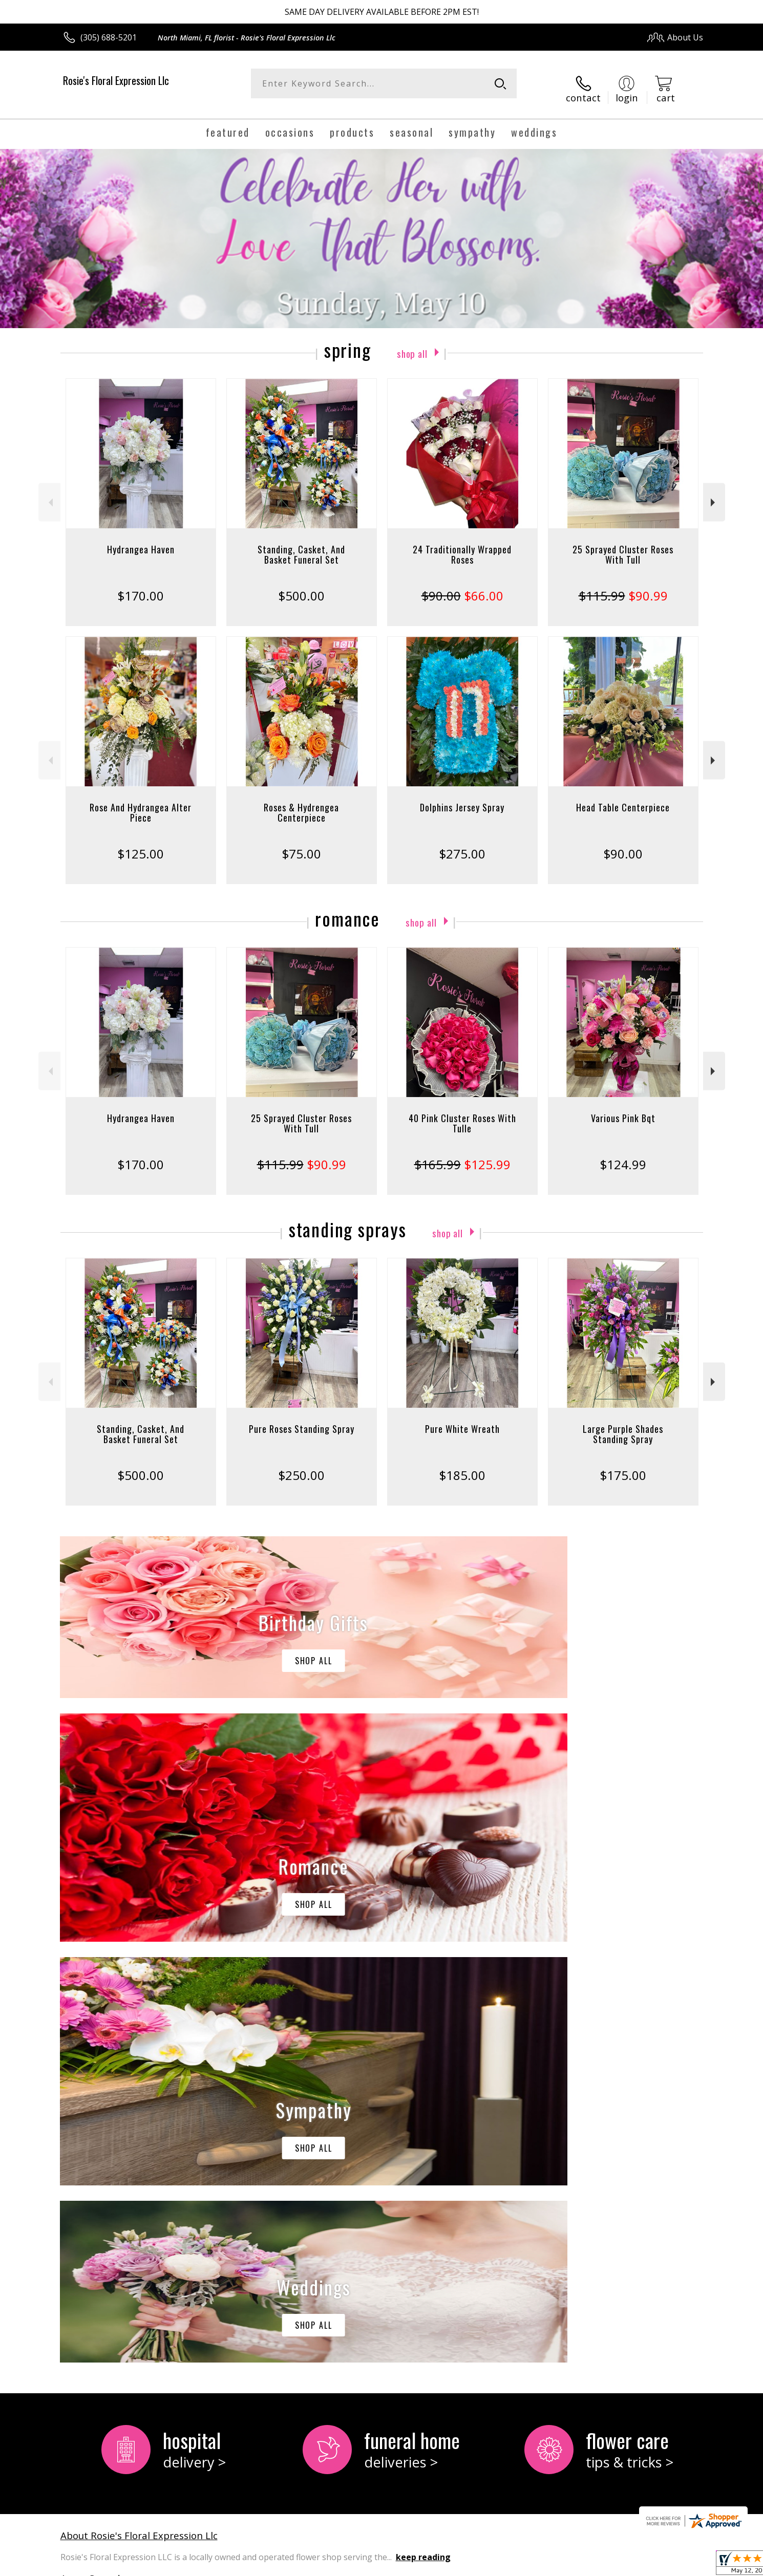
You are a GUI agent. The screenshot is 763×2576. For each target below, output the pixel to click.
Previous (49, 493)
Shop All (412, 343)
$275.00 (462, 844)
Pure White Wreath (462, 1419)
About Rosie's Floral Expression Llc (139, 2105)
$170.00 (140, 586)
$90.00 (623, 844)
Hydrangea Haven (141, 540)
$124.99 (623, 1155)
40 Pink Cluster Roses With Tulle (462, 1114)
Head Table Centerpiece (623, 798)
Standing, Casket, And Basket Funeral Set (301, 545)
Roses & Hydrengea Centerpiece (301, 803)
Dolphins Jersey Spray (462, 798)
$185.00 (462, 1465)
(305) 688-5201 (108, 37)
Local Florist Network (612, 2565)
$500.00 (301, 586)
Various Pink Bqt (623, 1108)
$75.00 (301, 844)
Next (714, 493)
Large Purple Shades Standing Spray (623, 1424)
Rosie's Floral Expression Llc (116, 80)
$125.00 (140, 844)
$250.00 (301, 1465)
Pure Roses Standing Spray (301, 1419)
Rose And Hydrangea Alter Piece (141, 803)
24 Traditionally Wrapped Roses (462, 545)
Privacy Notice (540, 2565)
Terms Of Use (480, 2565)
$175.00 (623, 1465)
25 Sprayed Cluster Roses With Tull (623, 545)
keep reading (423, 2127)
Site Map (675, 2565)
